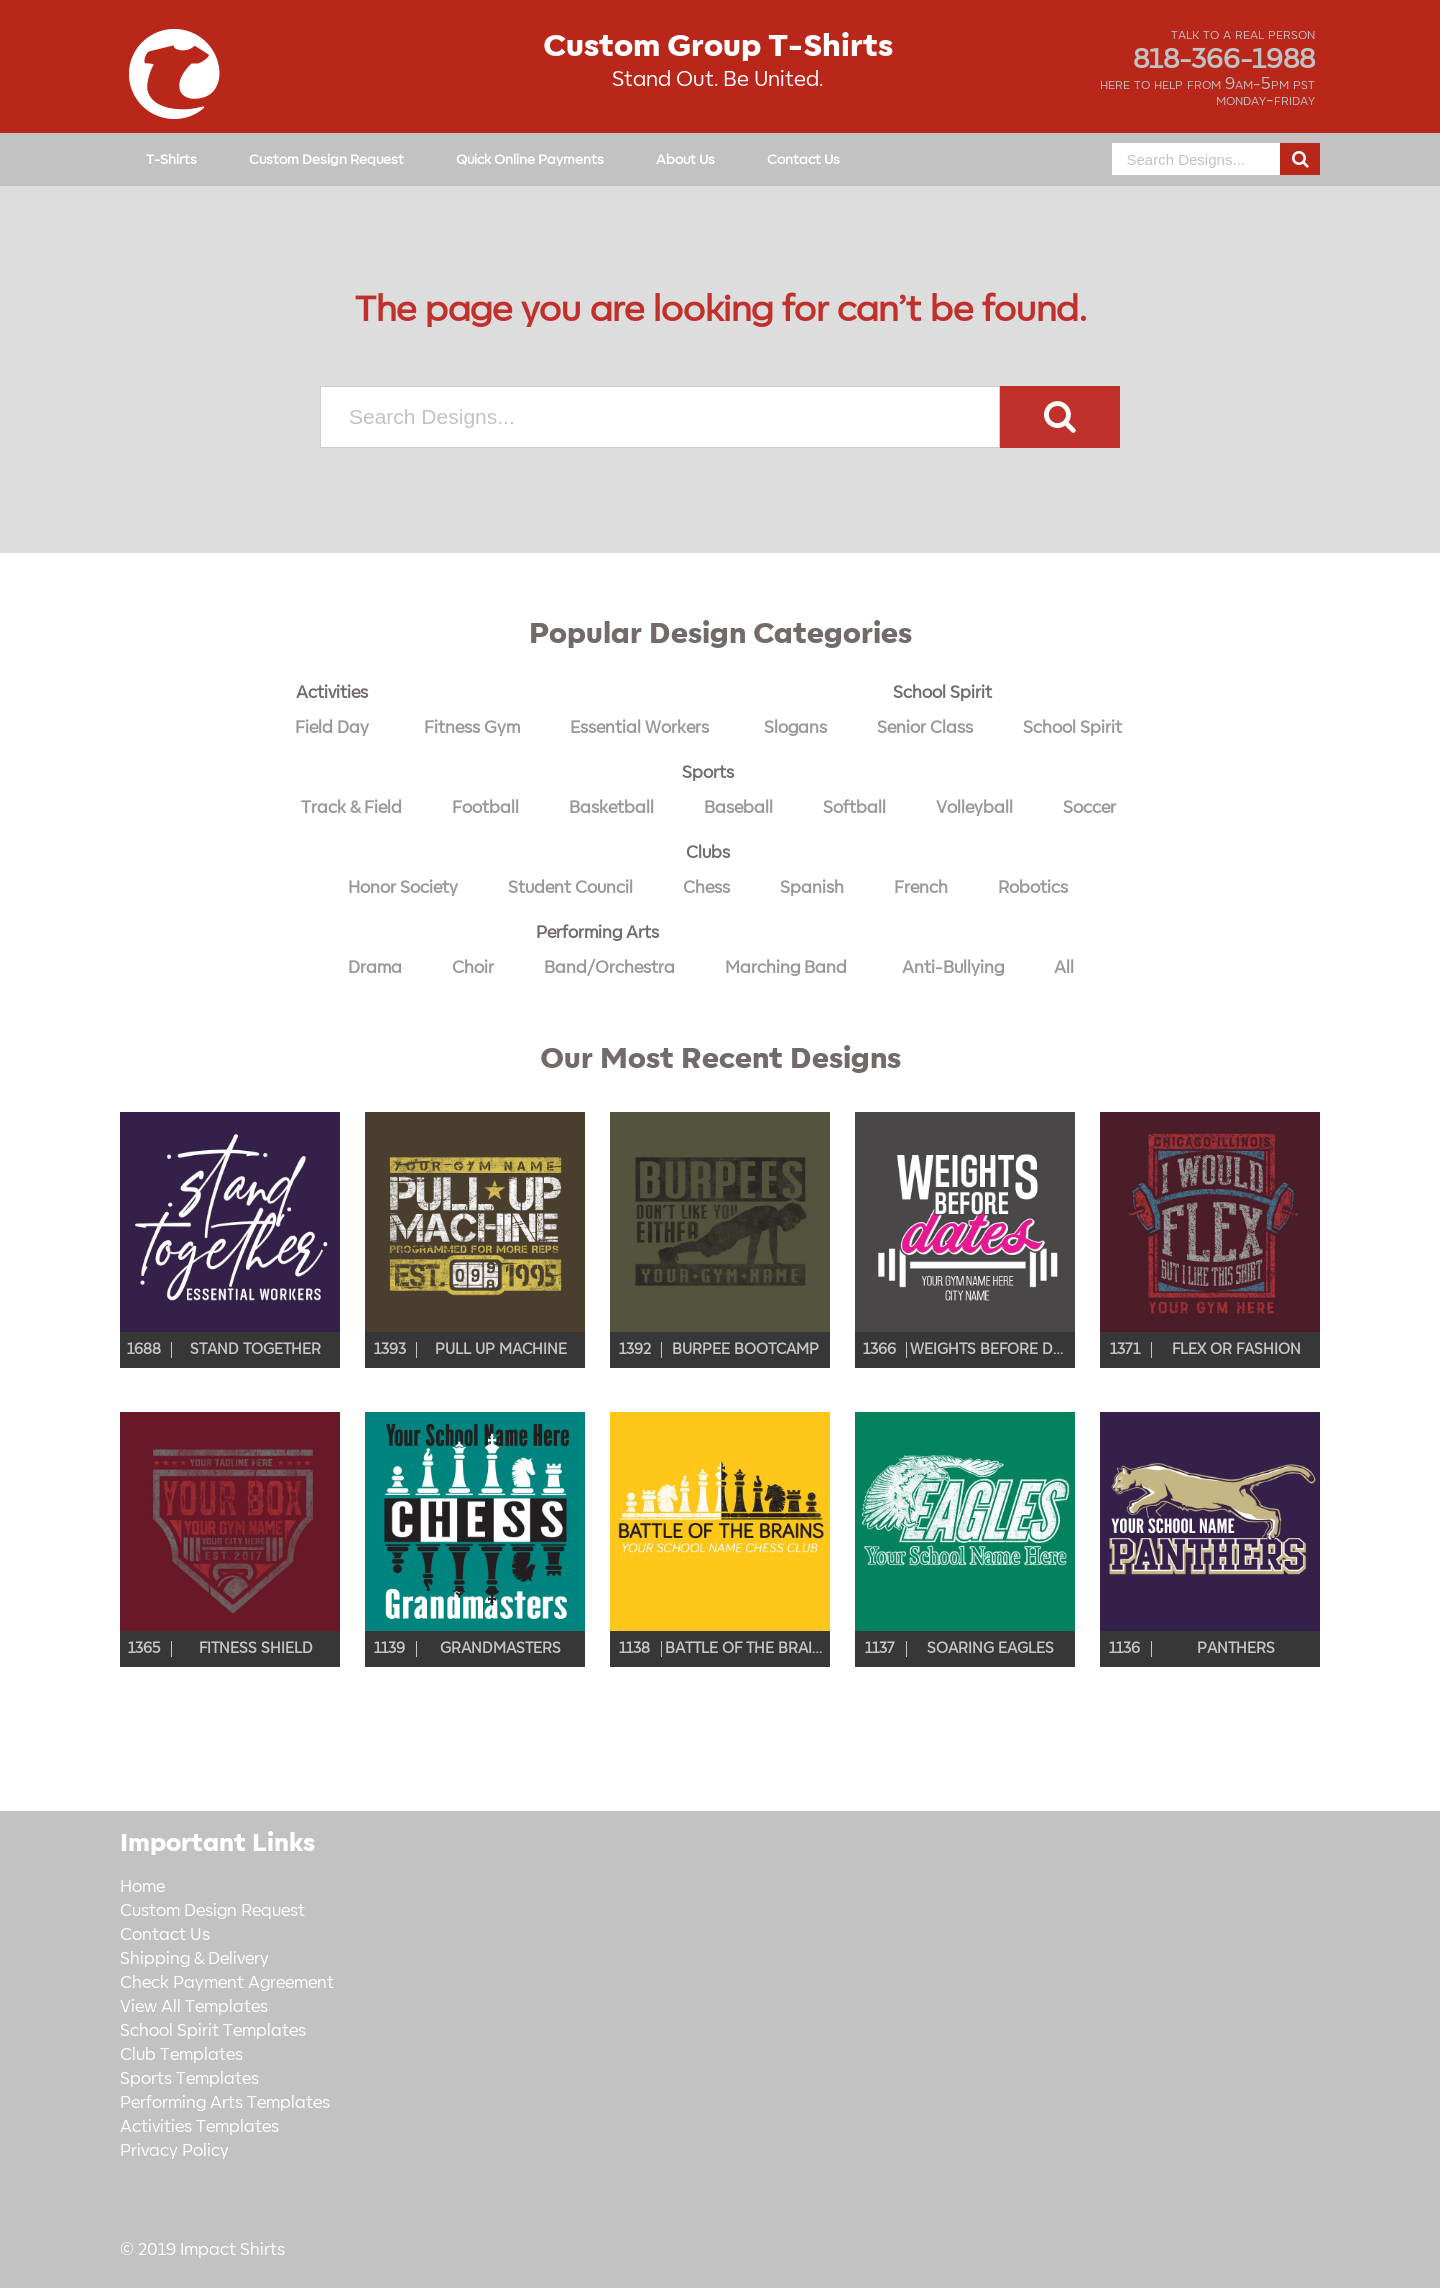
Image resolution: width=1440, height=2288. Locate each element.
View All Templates (194, 2007)
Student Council (570, 888)
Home (142, 1887)
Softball (854, 808)
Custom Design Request (326, 159)
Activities (332, 693)
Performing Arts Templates (225, 2103)
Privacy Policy (174, 2151)
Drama (375, 968)
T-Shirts (171, 159)
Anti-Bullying (953, 968)
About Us (685, 159)
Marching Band (786, 968)
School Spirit (942, 693)
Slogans (795, 728)
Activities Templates (199, 2127)
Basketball (611, 808)
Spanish (812, 888)
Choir (473, 968)
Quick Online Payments (530, 159)
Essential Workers (639, 728)
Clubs (708, 853)
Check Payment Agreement (227, 1983)
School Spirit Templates (213, 2031)
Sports (708, 773)
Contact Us (803, 159)
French (921, 888)
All (1064, 968)
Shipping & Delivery (194, 1959)
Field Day (332, 728)
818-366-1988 (1224, 60)
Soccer (1089, 808)
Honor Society (403, 888)
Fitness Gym (472, 728)
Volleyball (974, 808)
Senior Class (925, 728)
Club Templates (181, 2055)
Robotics (1033, 888)
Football (485, 808)
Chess (706, 888)
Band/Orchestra (609, 968)
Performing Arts (597, 933)
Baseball (738, 808)
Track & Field (351, 808)
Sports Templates (189, 2079)
